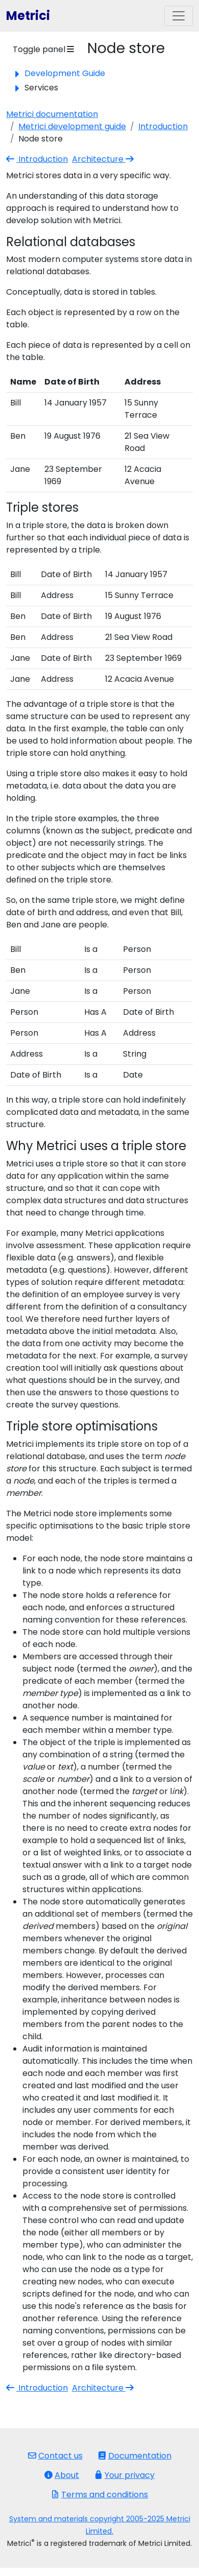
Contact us (55, 2456)
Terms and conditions (99, 2494)
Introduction (163, 126)
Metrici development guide (72, 126)
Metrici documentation (52, 114)
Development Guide (64, 73)
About (61, 2475)
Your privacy (124, 2475)
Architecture (104, 159)
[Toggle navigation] (178, 16)
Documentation (134, 2456)
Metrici (28, 15)
